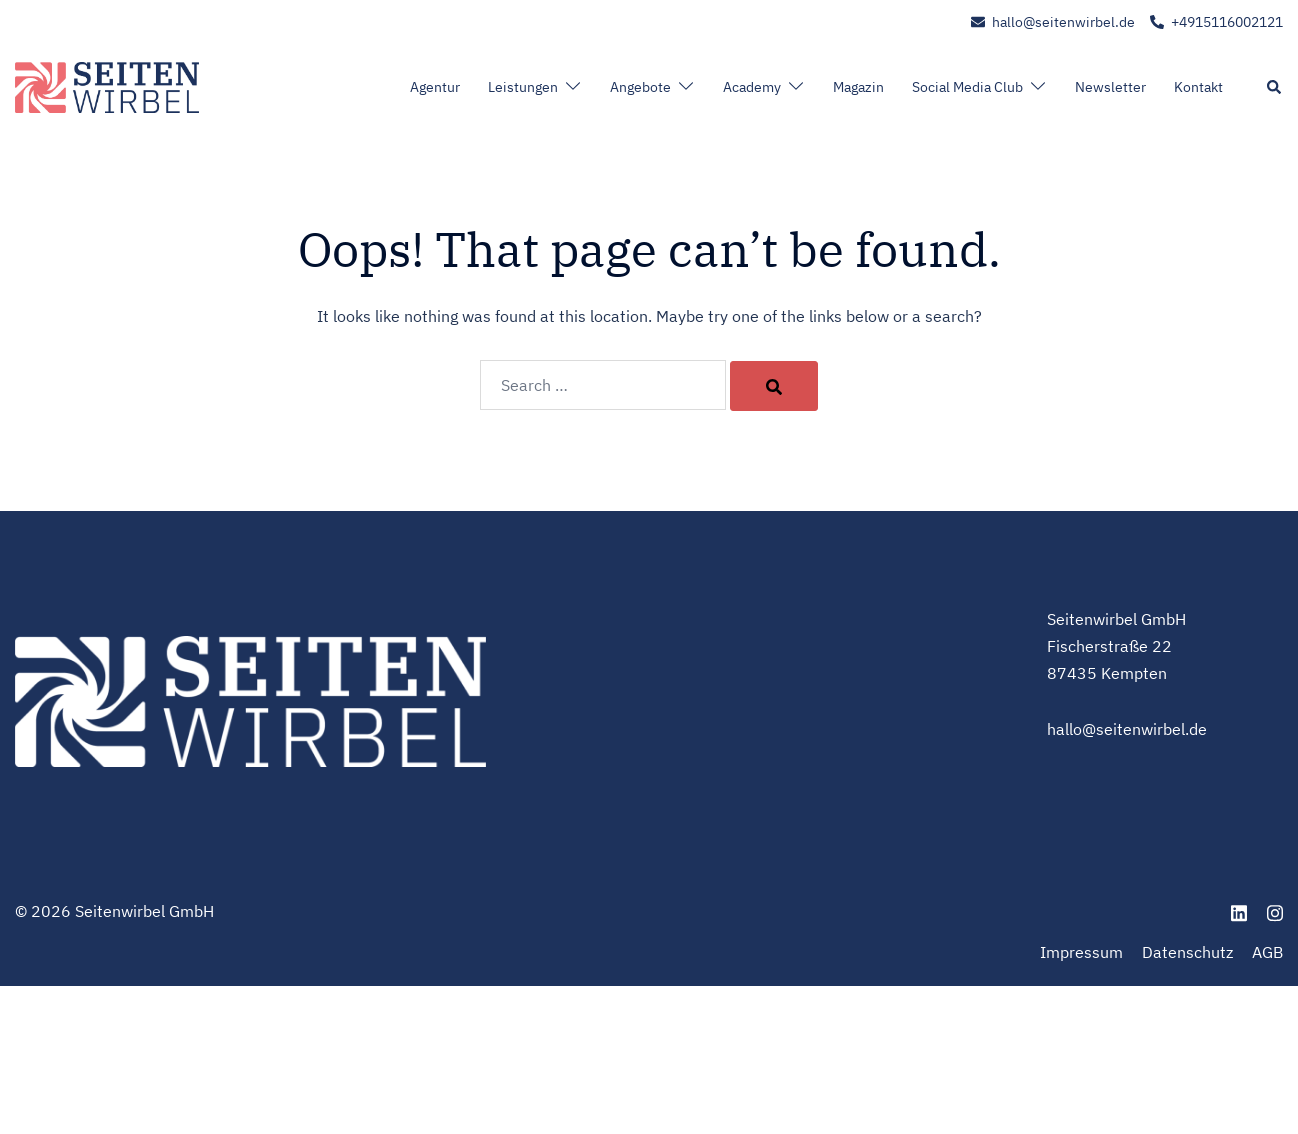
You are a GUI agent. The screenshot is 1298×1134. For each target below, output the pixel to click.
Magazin (858, 87)
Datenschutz (1187, 952)
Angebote (640, 87)
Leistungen (523, 87)
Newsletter (1110, 87)
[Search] (774, 386)
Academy (752, 87)
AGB (1267, 952)
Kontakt (1198, 87)
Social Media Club (967, 87)
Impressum (1081, 952)
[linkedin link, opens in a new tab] (1239, 911)
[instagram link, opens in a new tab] (1275, 911)
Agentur (435, 87)
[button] (1275, 88)
